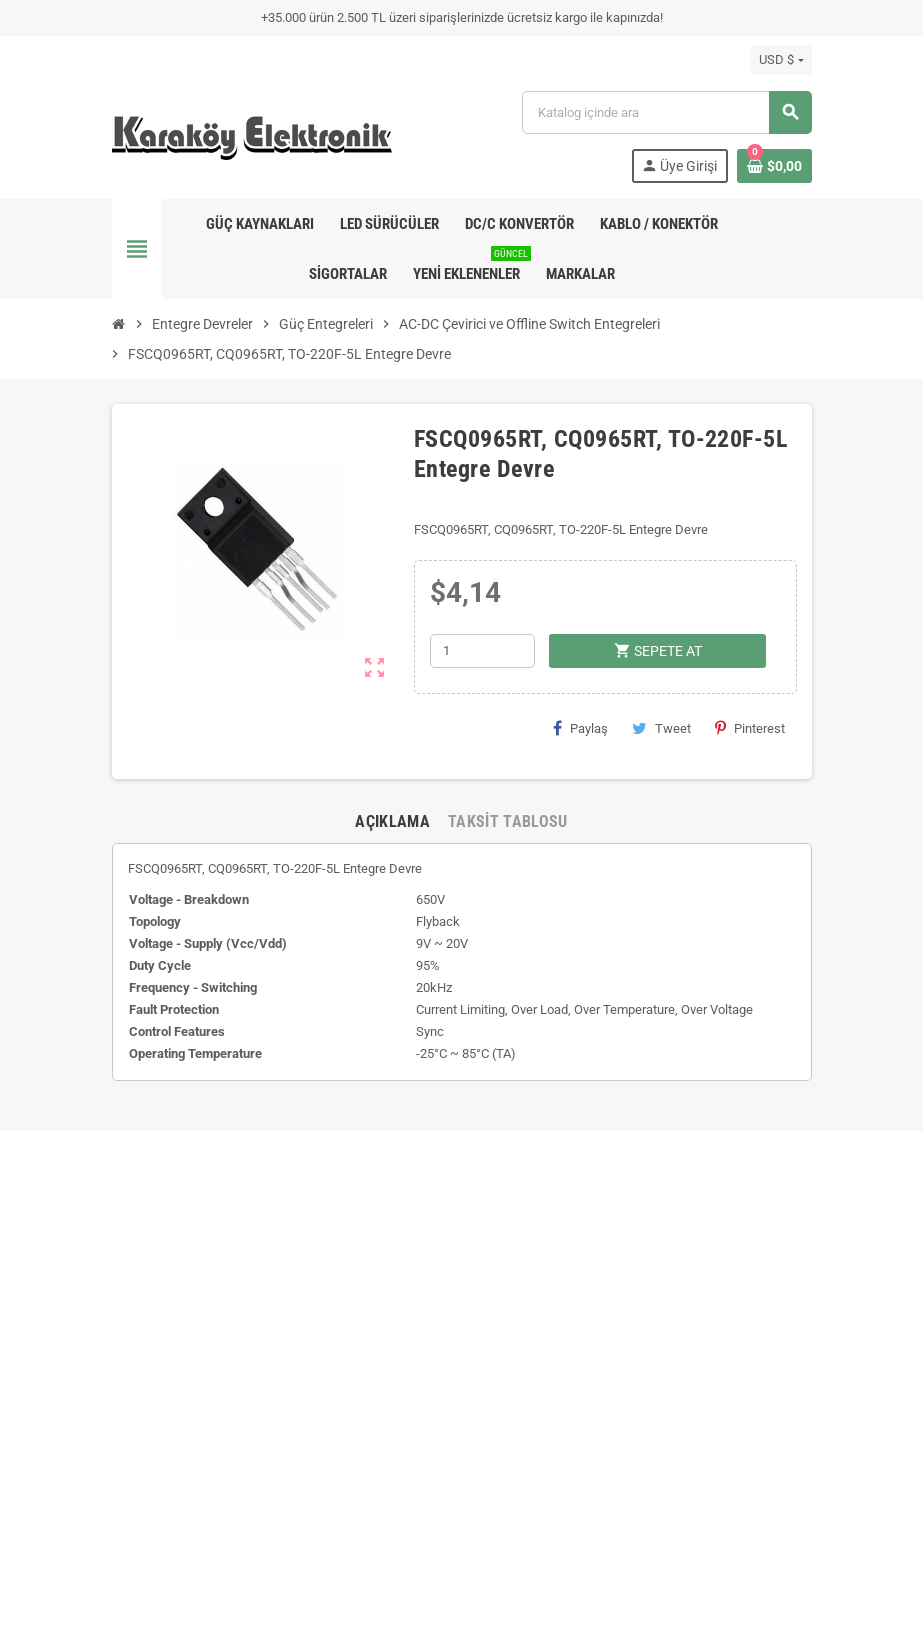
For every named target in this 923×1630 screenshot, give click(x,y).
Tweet (661, 728)
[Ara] (666, 112)
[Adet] (482, 651)
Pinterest (750, 728)
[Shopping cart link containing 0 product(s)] (774, 166)
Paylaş (580, 728)
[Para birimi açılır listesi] (781, 60)
